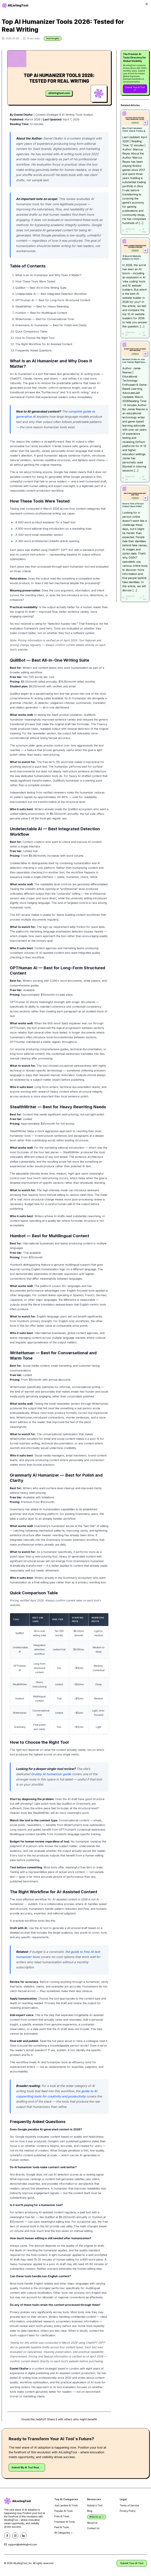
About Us (92, 2522)
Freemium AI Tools (64, 2521)
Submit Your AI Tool (131, 2563)
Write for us (96, 2517)
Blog (89, 2510)
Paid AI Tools (61, 2527)
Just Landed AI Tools (66, 2505)
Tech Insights (52, 38)
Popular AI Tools (63, 2510)
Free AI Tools (61, 2516)
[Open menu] (146, 4)
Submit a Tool (94, 2505)
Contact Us (93, 2528)
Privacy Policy (128, 2510)
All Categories (63, 2532)
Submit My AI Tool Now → (27, 2467)
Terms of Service (129, 2505)
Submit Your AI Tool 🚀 (135, 88)
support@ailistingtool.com (20, 2544)
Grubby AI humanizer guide (51, 1774)
